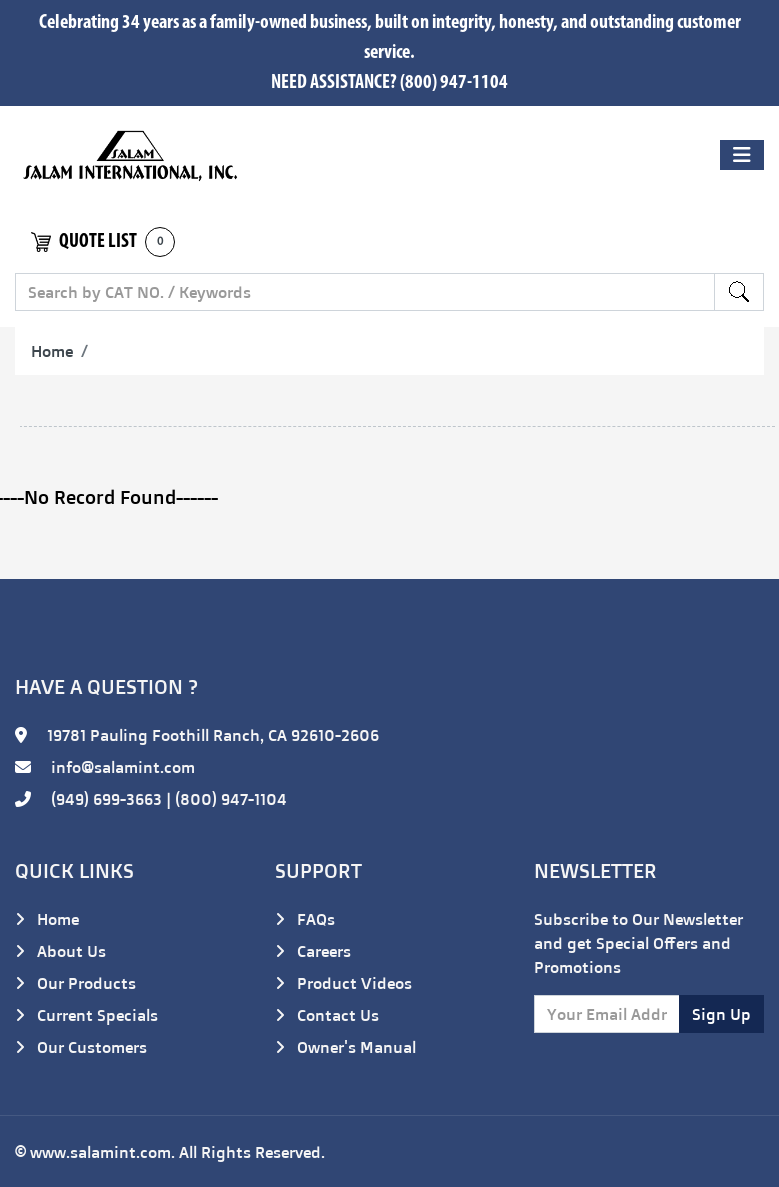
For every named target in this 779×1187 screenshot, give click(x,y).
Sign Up (721, 1014)
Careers (313, 951)
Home (52, 351)
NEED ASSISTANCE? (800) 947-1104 (389, 83)
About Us (60, 951)
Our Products (75, 983)
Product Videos (343, 983)
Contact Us (327, 1015)
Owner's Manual (345, 1047)
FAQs (305, 919)
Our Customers (81, 1047)
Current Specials (86, 1015)
